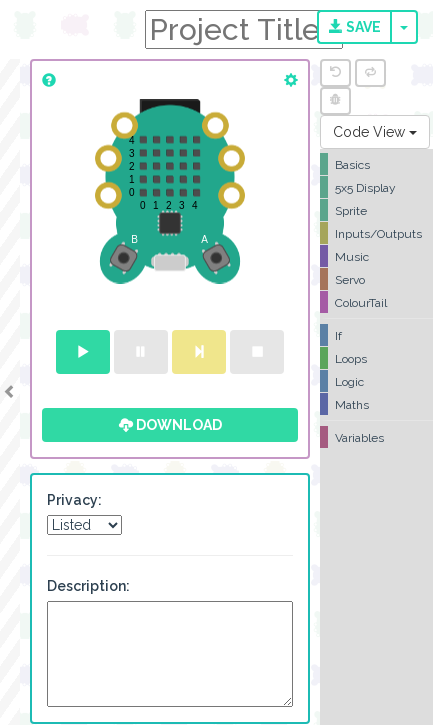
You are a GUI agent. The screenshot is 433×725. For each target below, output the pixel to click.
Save (355, 27)
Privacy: (74, 500)
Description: (88, 586)
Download (170, 425)
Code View (375, 132)
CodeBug (72, 27)
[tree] (376, 301)
